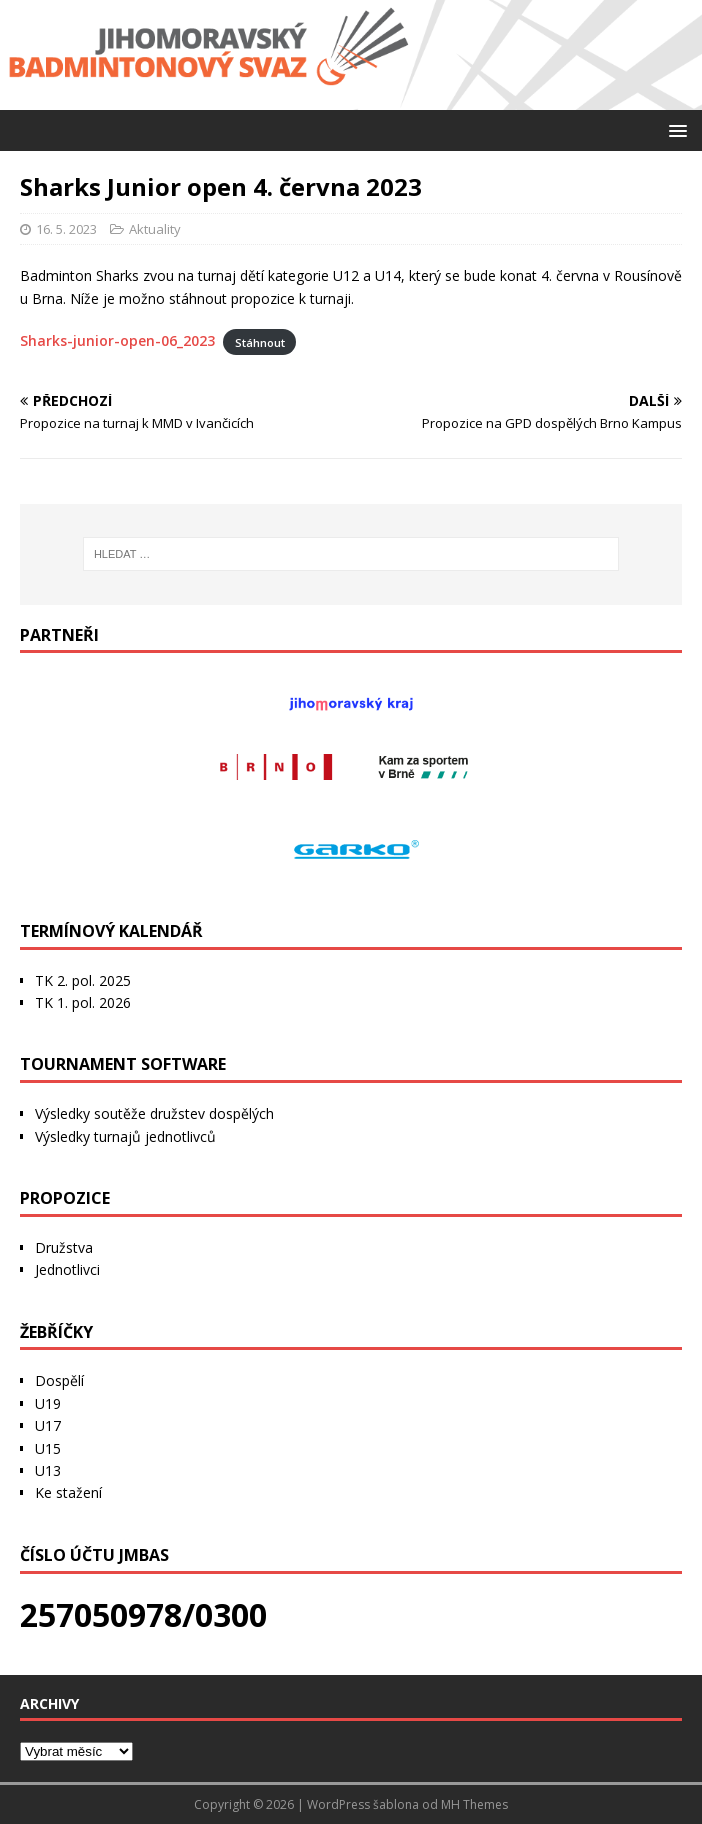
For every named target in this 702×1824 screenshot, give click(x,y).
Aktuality (155, 229)
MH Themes (474, 1804)
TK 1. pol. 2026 (83, 1002)
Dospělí (59, 1380)
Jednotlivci (67, 1269)
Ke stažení (68, 1492)
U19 (48, 1403)
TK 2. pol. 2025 (83, 980)
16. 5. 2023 (66, 229)
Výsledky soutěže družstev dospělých (154, 1113)
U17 (48, 1425)
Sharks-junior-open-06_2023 (117, 340)
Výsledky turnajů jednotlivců (125, 1136)
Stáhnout (260, 341)
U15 (48, 1448)
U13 (48, 1470)
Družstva (64, 1247)
